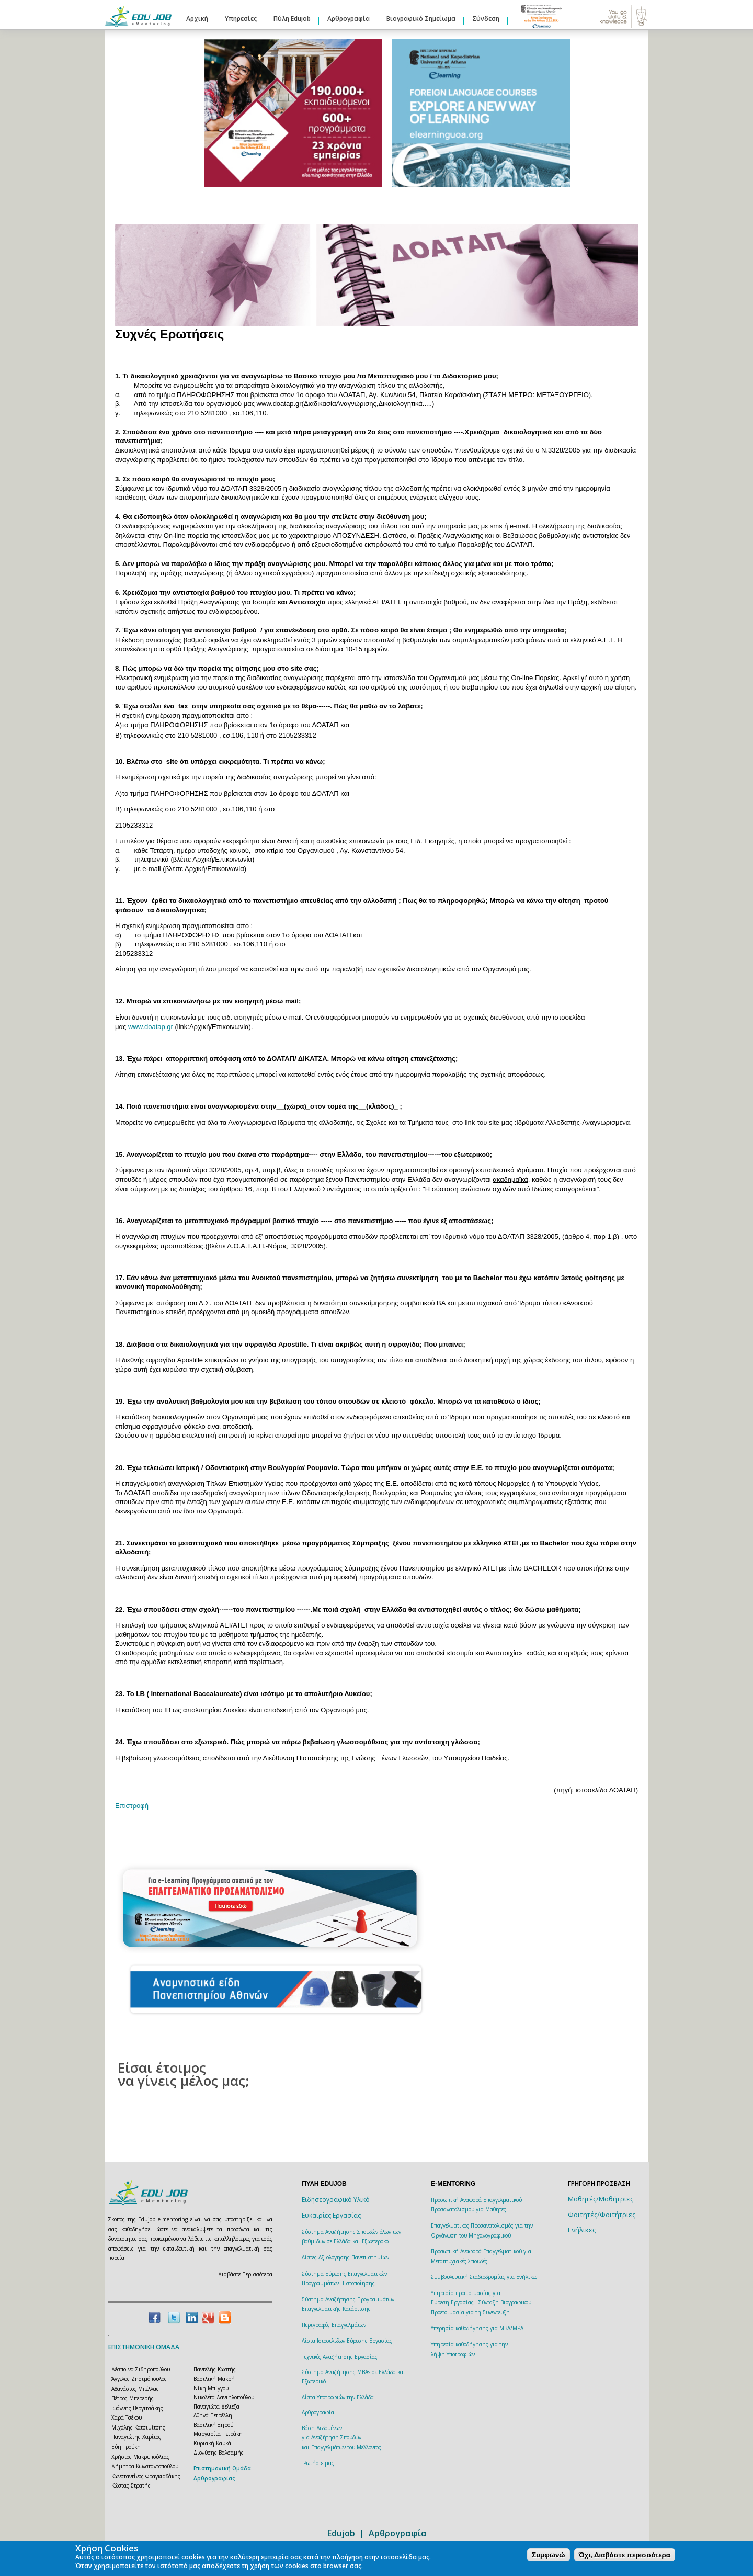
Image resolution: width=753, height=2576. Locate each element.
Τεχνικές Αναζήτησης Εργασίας (340, 2356)
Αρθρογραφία (348, 18)
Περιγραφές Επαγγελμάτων (334, 2325)
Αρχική (197, 18)
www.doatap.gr (150, 1027)
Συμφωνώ (548, 2555)
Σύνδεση (485, 18)
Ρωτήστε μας (319, 2463)
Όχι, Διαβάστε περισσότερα (624, 2555)
